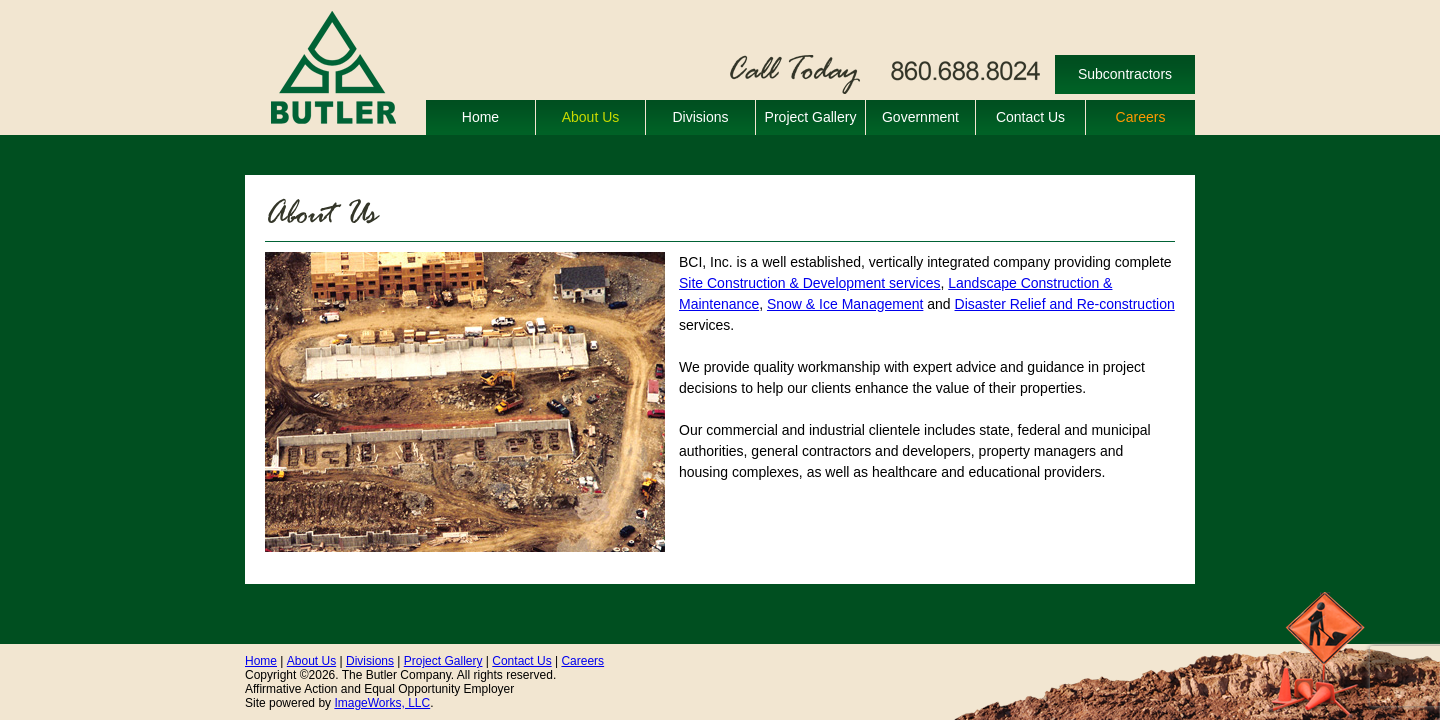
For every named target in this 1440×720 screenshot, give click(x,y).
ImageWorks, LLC (382, 703)
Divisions (700, 117)
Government (920, 117)
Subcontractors (1125, 74)
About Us (591, 117)
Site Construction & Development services (809, 283)
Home (480, 117)
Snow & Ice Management (845, 304)
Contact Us (1030, 117)
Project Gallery (811, 117)
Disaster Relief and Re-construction (1065, 304)
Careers (1141, 117)
